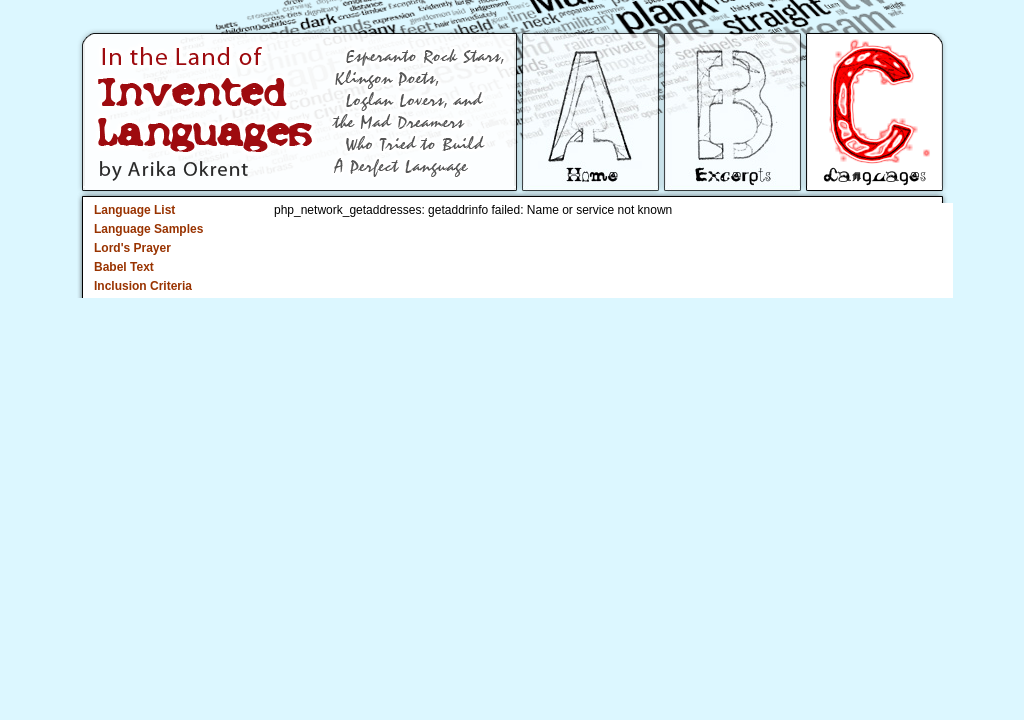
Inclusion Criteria (143, 286)
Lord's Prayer (132, 248)
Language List (134, 210)
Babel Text (124, 267)
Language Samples (148, 229)
